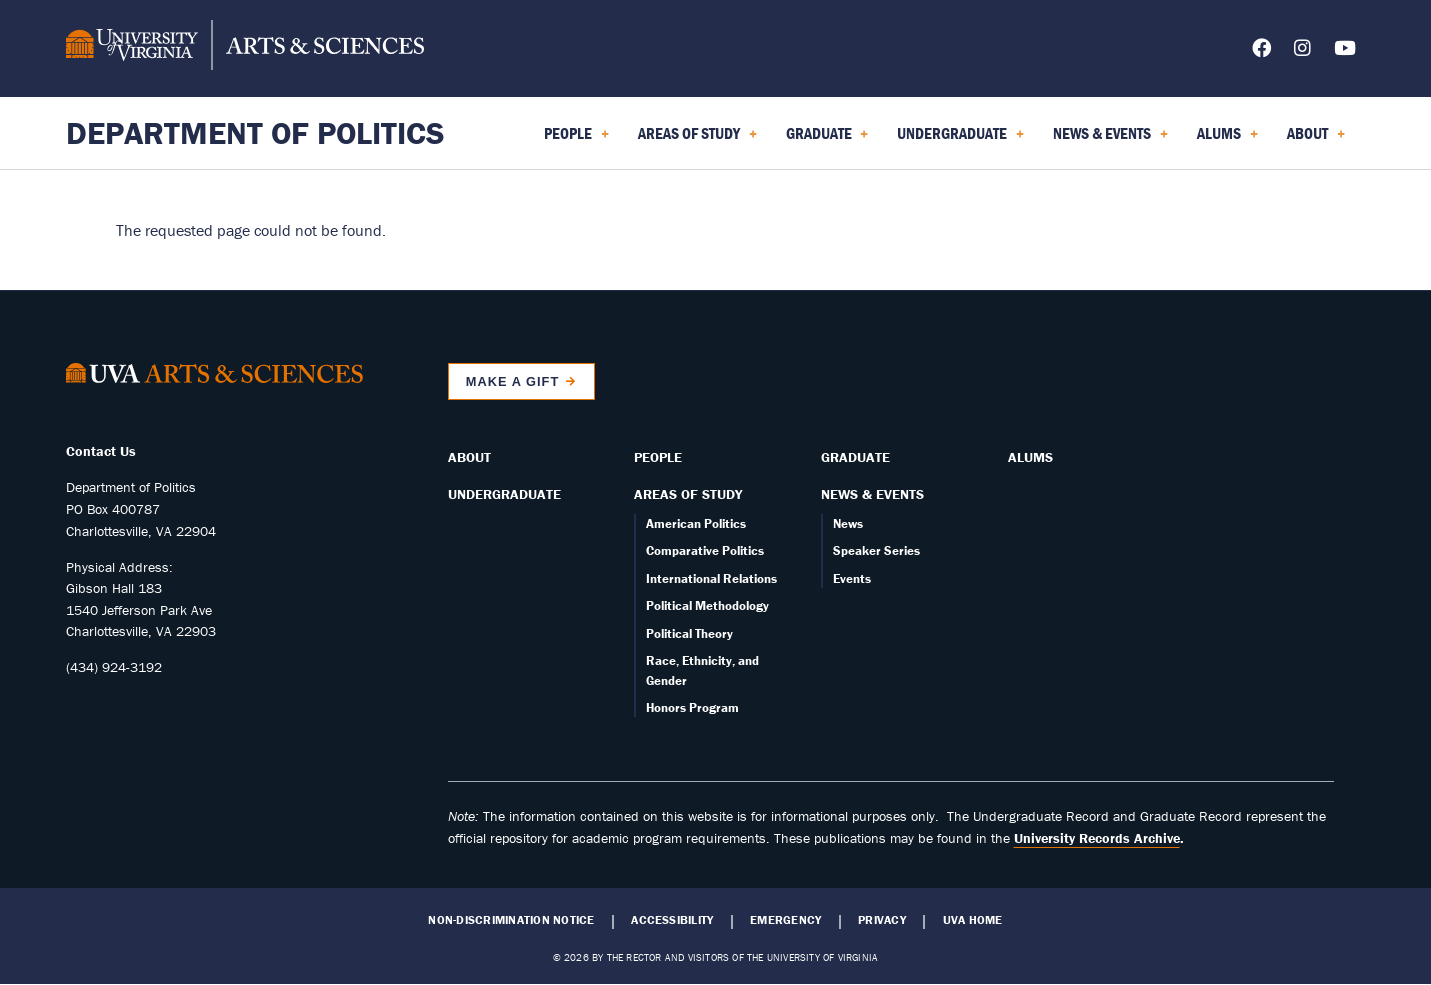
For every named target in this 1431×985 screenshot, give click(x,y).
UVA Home (973, 920)
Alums (1030, 457)
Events (852, 578)
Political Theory (689, 633)
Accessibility (672, 920)
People (658, 457)
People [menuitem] (576, 140)
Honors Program (692, 707)
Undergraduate (504, 494)
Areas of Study (688, 494)
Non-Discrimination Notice (511, 920)
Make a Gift (513, 381)
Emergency (785, 920)
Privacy (882, 920)
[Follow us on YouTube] (1345, 51)
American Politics (696, 523)
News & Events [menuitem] (1110, 140)
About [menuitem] (1316, 140)
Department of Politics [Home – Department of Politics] (255, 132)
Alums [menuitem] (1227, 140)
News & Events (872, 494)
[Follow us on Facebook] (1261, 51)
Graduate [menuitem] (827, 140)
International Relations (711, 578)
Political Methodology (707, 605)
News (848, 523)
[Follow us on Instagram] (1302, 51)
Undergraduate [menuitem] (960, 140)
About (469, 457)
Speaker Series (876, 550)
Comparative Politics (705, 550)
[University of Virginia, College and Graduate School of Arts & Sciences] (245, 48)
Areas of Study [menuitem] (697, 140)
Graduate (855, 457)
